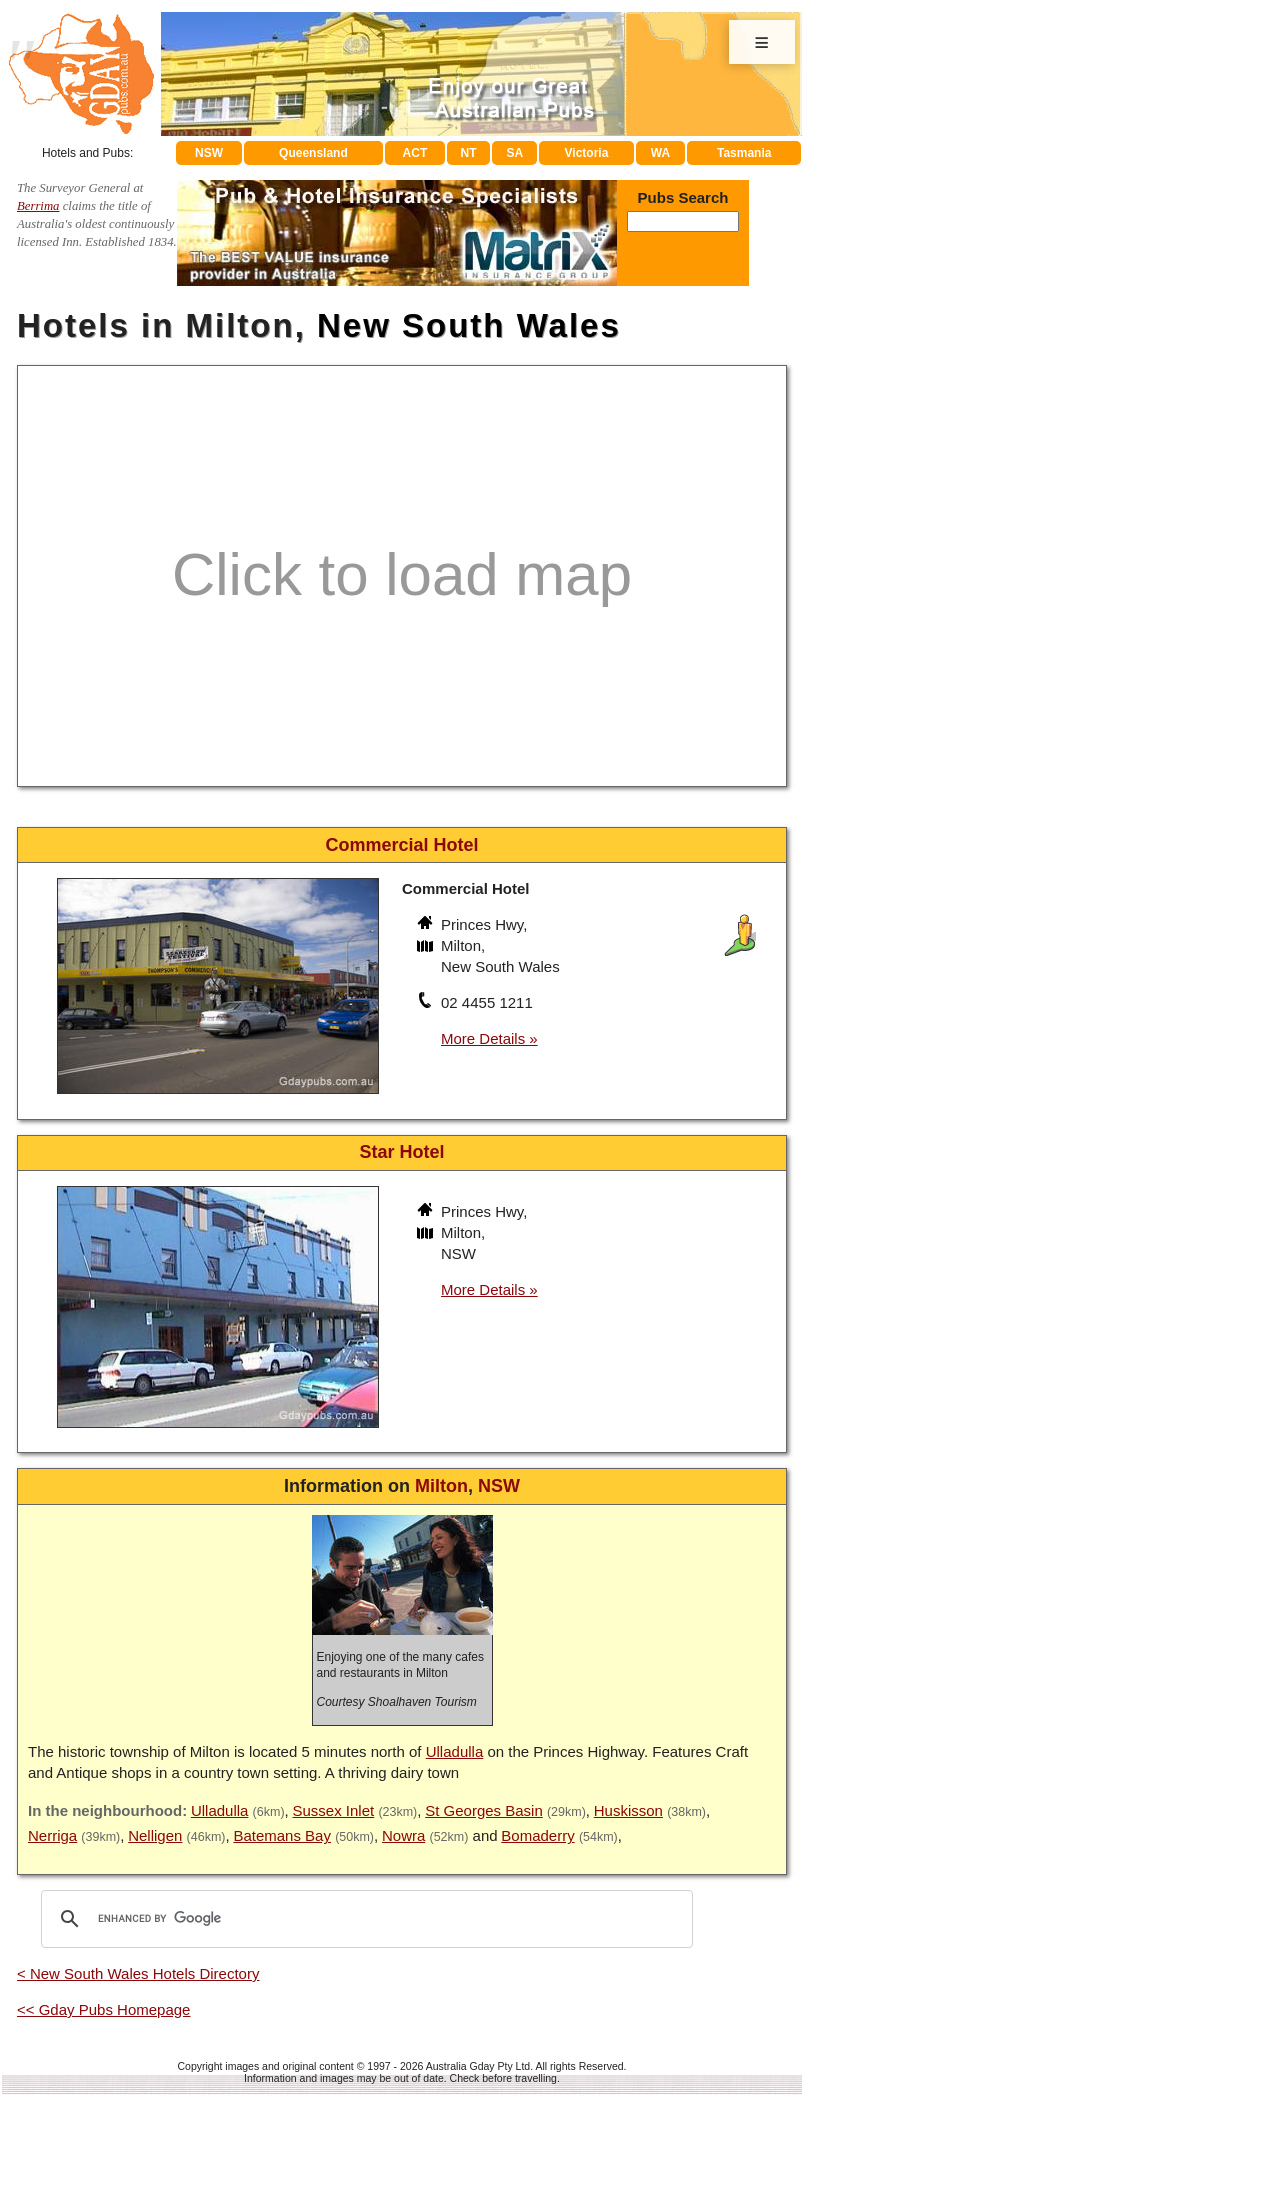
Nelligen (155, 1835)
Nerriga (52, 1835)
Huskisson (628, 1810)
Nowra (403, 1835)
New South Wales (469, 325)
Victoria (587, 153)
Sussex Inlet (333, 1810)
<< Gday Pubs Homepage (103, 2009)
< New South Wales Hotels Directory (138, 1973)
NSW (209, 153)
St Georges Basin (484, 1810)
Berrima (38, 206)
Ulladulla (455, 1751)
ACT (415, 153)
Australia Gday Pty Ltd (478, 2066)
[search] (364, 1919)
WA (660, 153)
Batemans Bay (282, 1835)
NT (468, 153)
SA (515, 153)
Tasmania (744, 153)
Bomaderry (537, 1835)
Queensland (313, 153)
